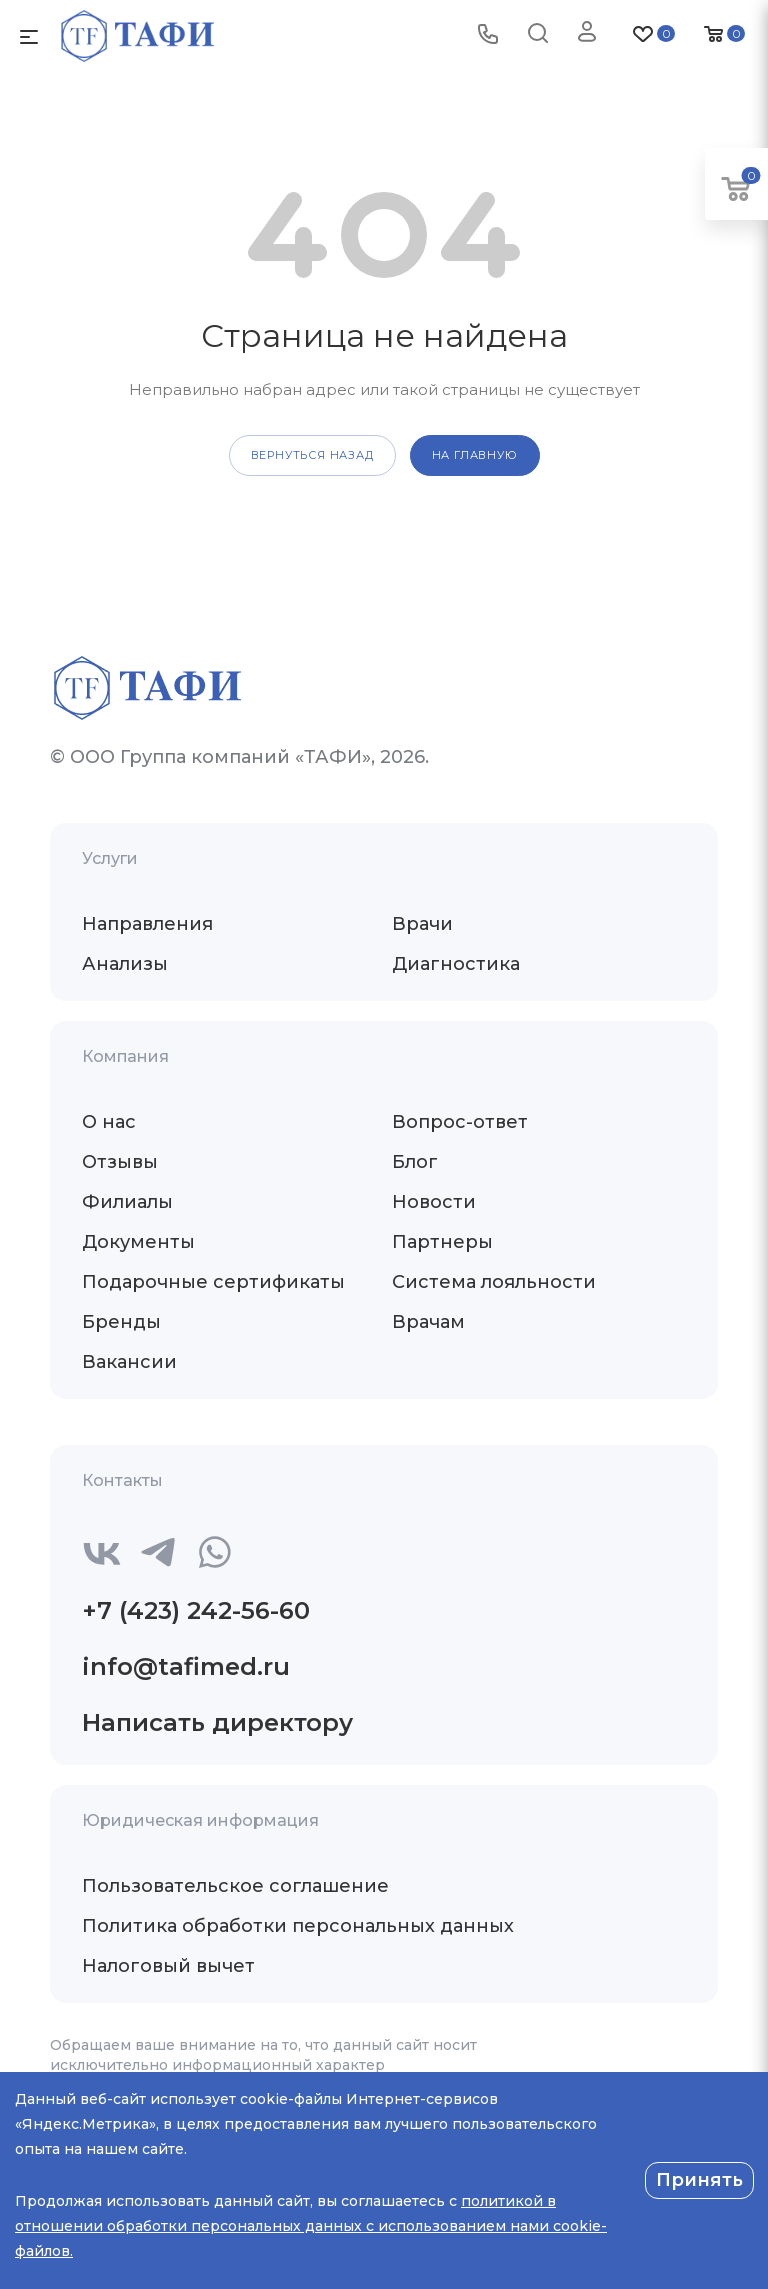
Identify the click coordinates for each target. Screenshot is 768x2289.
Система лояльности (494, 1282)
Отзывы (120, 1162)
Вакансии (129, 1362)
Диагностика (456, 964)
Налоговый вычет (168, 1966)
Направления (147, 924)
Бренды (121, 1322)
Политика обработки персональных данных (298, 1926)
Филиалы (127, 1202)
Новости (434, 1202)
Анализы (125, 964)
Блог (415, 1162)
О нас (109, 1122)
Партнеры (442, 1242)
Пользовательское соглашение (235, 1886)
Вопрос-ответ (460, 1122)
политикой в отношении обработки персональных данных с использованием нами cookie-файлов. (311, 2226)
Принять (699, 2180)
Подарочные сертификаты (213, 1282)
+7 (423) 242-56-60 (196, 1610)
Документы (138, 1242)
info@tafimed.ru (186, 1666)
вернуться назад (312, 455)
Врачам (428, 1322)
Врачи (422, 924)
